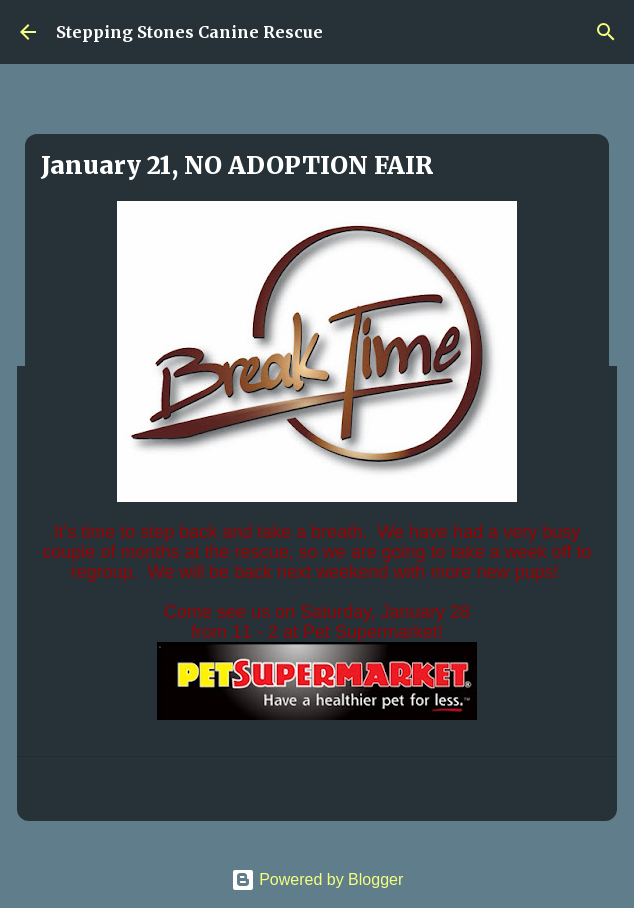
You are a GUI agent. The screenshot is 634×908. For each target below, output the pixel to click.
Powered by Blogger (317, 879)
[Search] (606, 32)
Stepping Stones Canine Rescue (189, 32)
